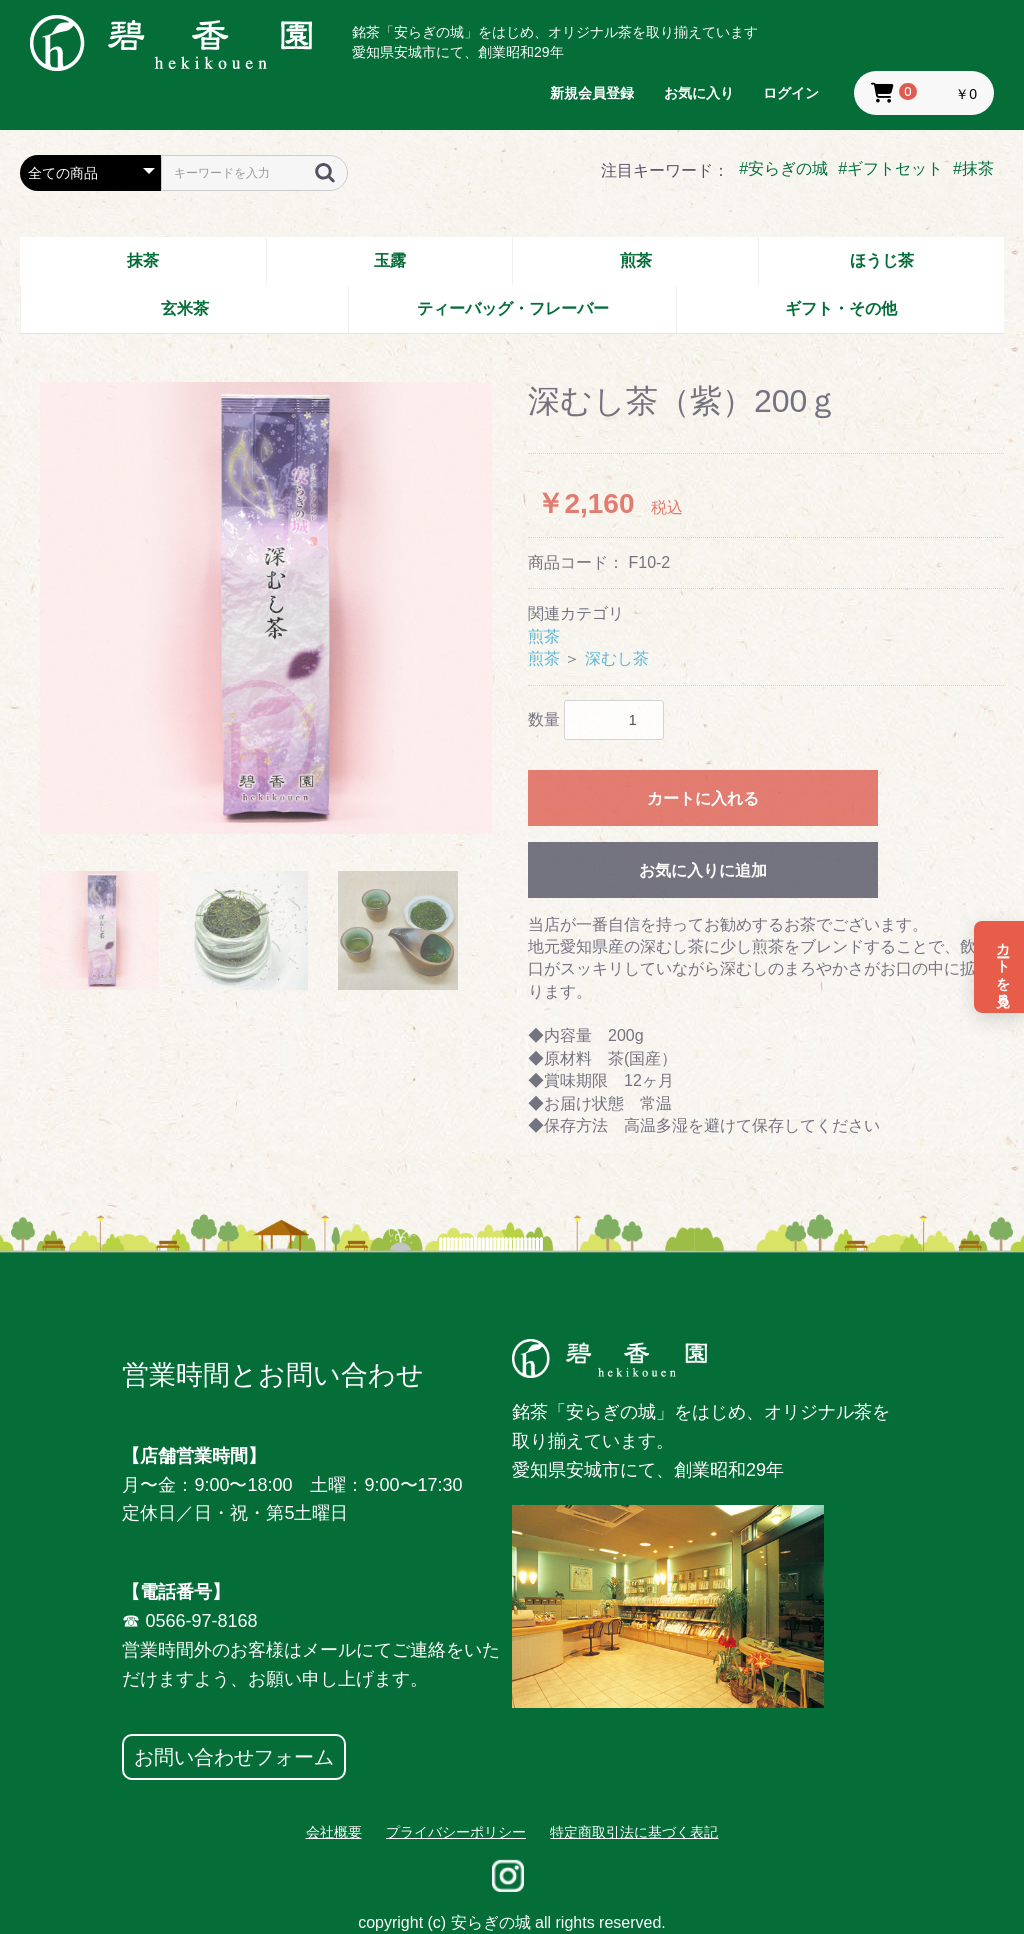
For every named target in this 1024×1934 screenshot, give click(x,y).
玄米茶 (185, 308)
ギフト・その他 (841, 308)
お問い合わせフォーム (234, 1757)
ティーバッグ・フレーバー (513, 308)
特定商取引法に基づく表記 (634, 1832)
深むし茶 (617, 658)
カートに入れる (703, 798)
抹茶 (143, 260)
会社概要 (334, 1832)
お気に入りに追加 (703, 870)
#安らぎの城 (783, 168)
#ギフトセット (890, 168)
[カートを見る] (999, 967)
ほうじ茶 (882, 260)
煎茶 (636, 260)
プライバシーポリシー (456, 1832)
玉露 (390, 260)
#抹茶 (973, 168)
